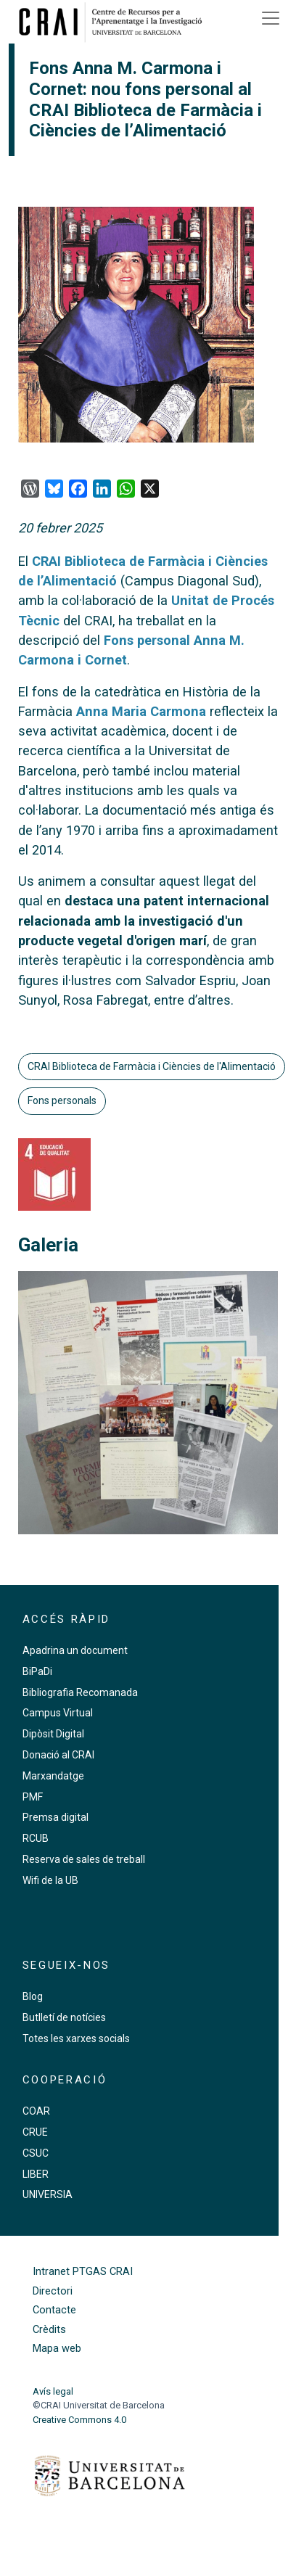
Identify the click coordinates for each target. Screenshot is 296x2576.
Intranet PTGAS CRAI (83, 2272)
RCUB (35, 1838)
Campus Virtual (57, 1713)
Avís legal (53, 2391)
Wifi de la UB (50, 1880)
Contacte (54, 2310)
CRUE (35, 2132)
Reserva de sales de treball (83, 1859)
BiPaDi (37, 1671)
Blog (32, 1996)
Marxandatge (53, 1776)
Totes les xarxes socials (76, 2038)
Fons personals (62, 1100)
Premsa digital (55, 1817)
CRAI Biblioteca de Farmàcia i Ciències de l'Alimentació (152, 1066)
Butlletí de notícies (64, 2017)
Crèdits (49, 2330)
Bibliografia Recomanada (80, 1692)
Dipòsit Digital (53, 1734)
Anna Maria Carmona (141, 711)
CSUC (35, 2153)
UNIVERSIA (47, 2194)
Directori (53, 2291)
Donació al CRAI (58, 1755)
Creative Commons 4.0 (79, 2419)
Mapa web (57, 2348)
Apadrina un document (75, 1650)
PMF (32, 1797)
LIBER (35, 2174)
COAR (36, 2111)
